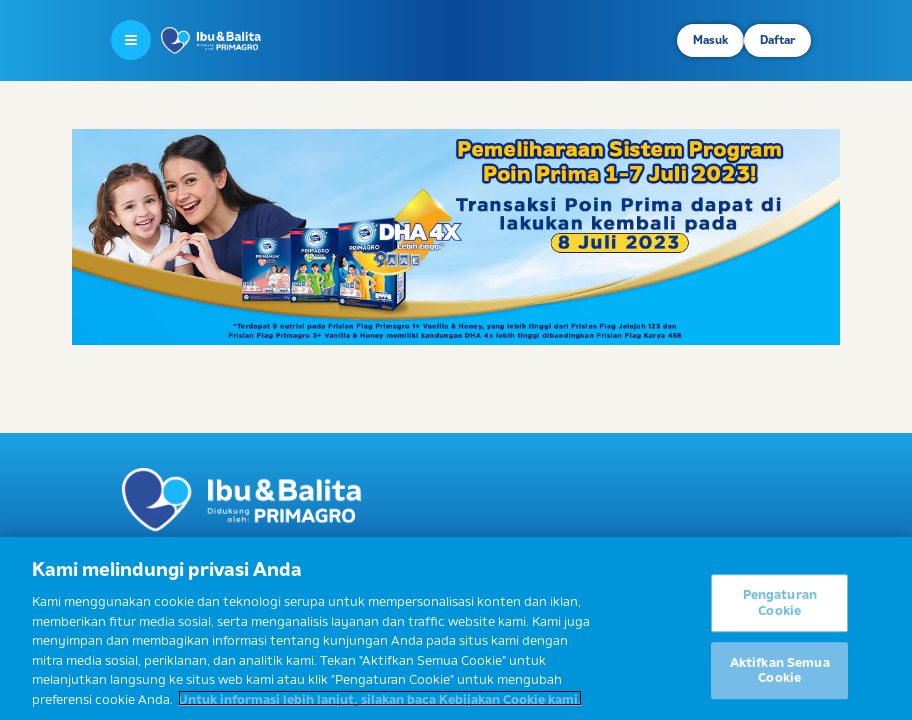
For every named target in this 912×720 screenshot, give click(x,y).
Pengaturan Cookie (780, 608)
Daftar (777, 40)
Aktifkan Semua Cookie (780, 675)
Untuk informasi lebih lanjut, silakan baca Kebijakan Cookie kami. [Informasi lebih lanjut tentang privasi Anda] (380, 703)
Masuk (710, 40)
